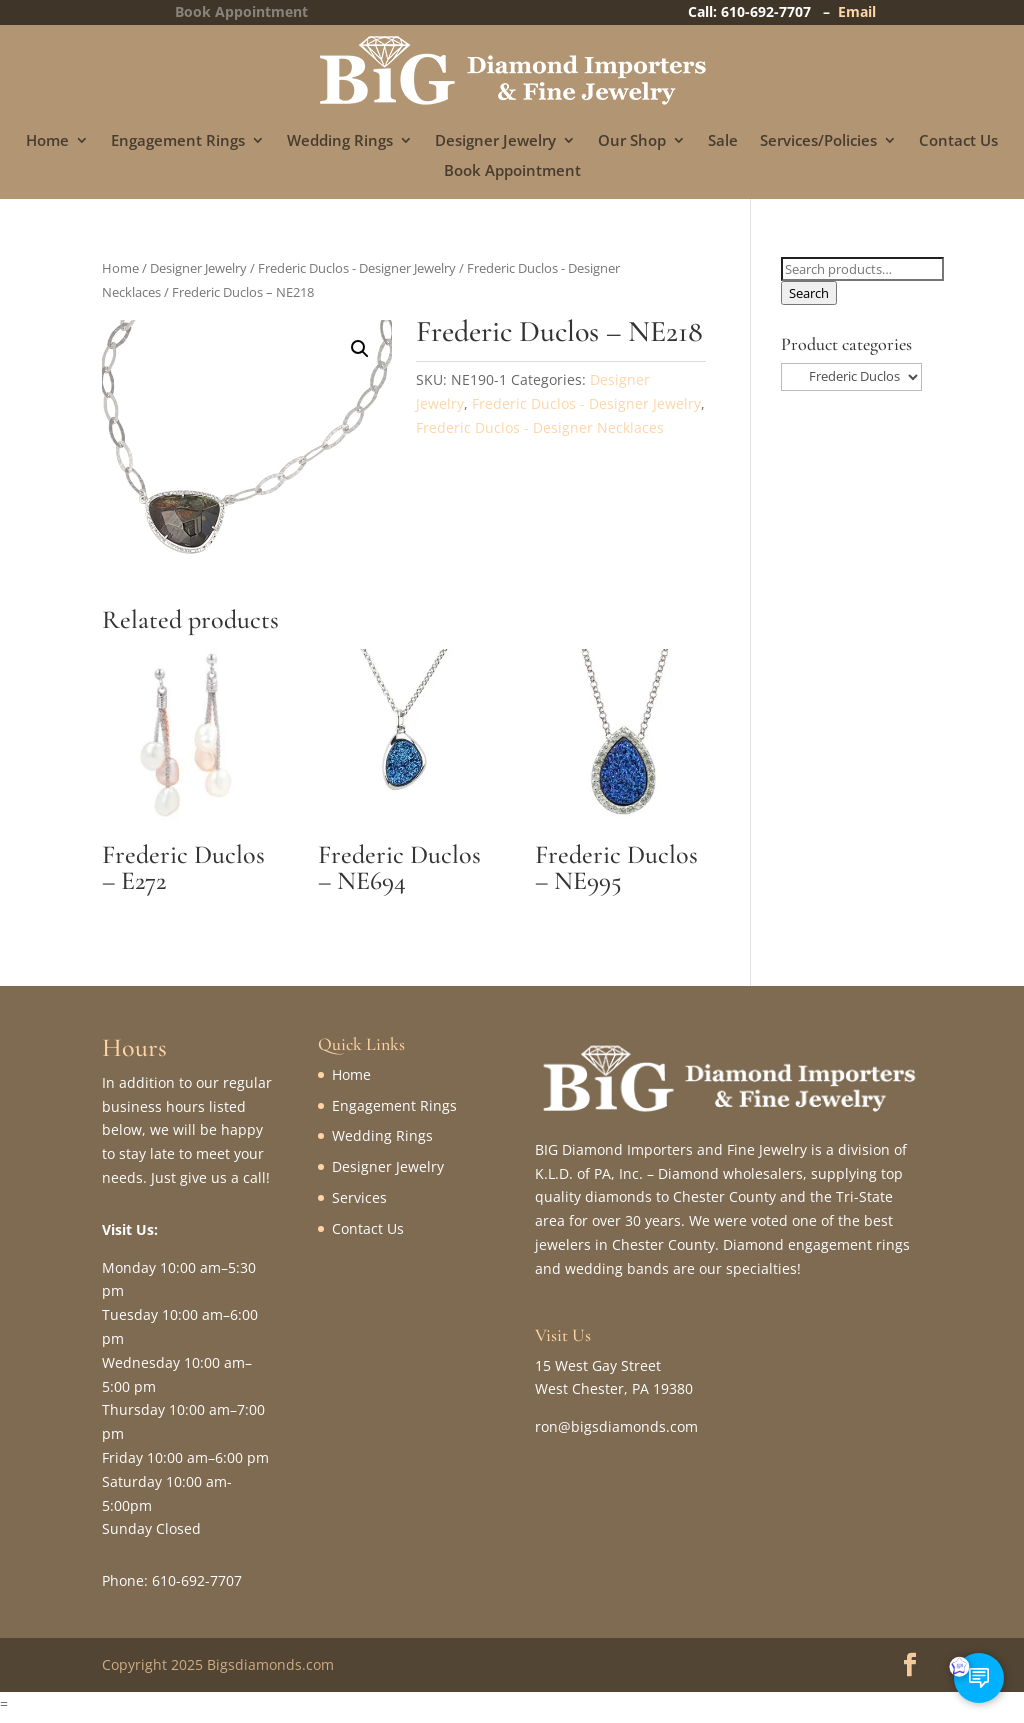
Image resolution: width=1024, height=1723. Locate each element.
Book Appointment (512, 171)
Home (47, 141)
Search (809, 293)
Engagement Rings (178, 141)
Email (857, 11)
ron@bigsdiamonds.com (616, 1426)
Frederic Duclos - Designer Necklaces (540, 427)
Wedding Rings (340, 141)
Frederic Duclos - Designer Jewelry (357, 268)
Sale (723, 141)
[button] (360, 349)
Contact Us (958, 141)
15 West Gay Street (598, 1365)
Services (359, 1197)
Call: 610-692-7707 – (763, 11)
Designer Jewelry (495, 141)
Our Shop (632, 141)
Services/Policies (818, 141)
